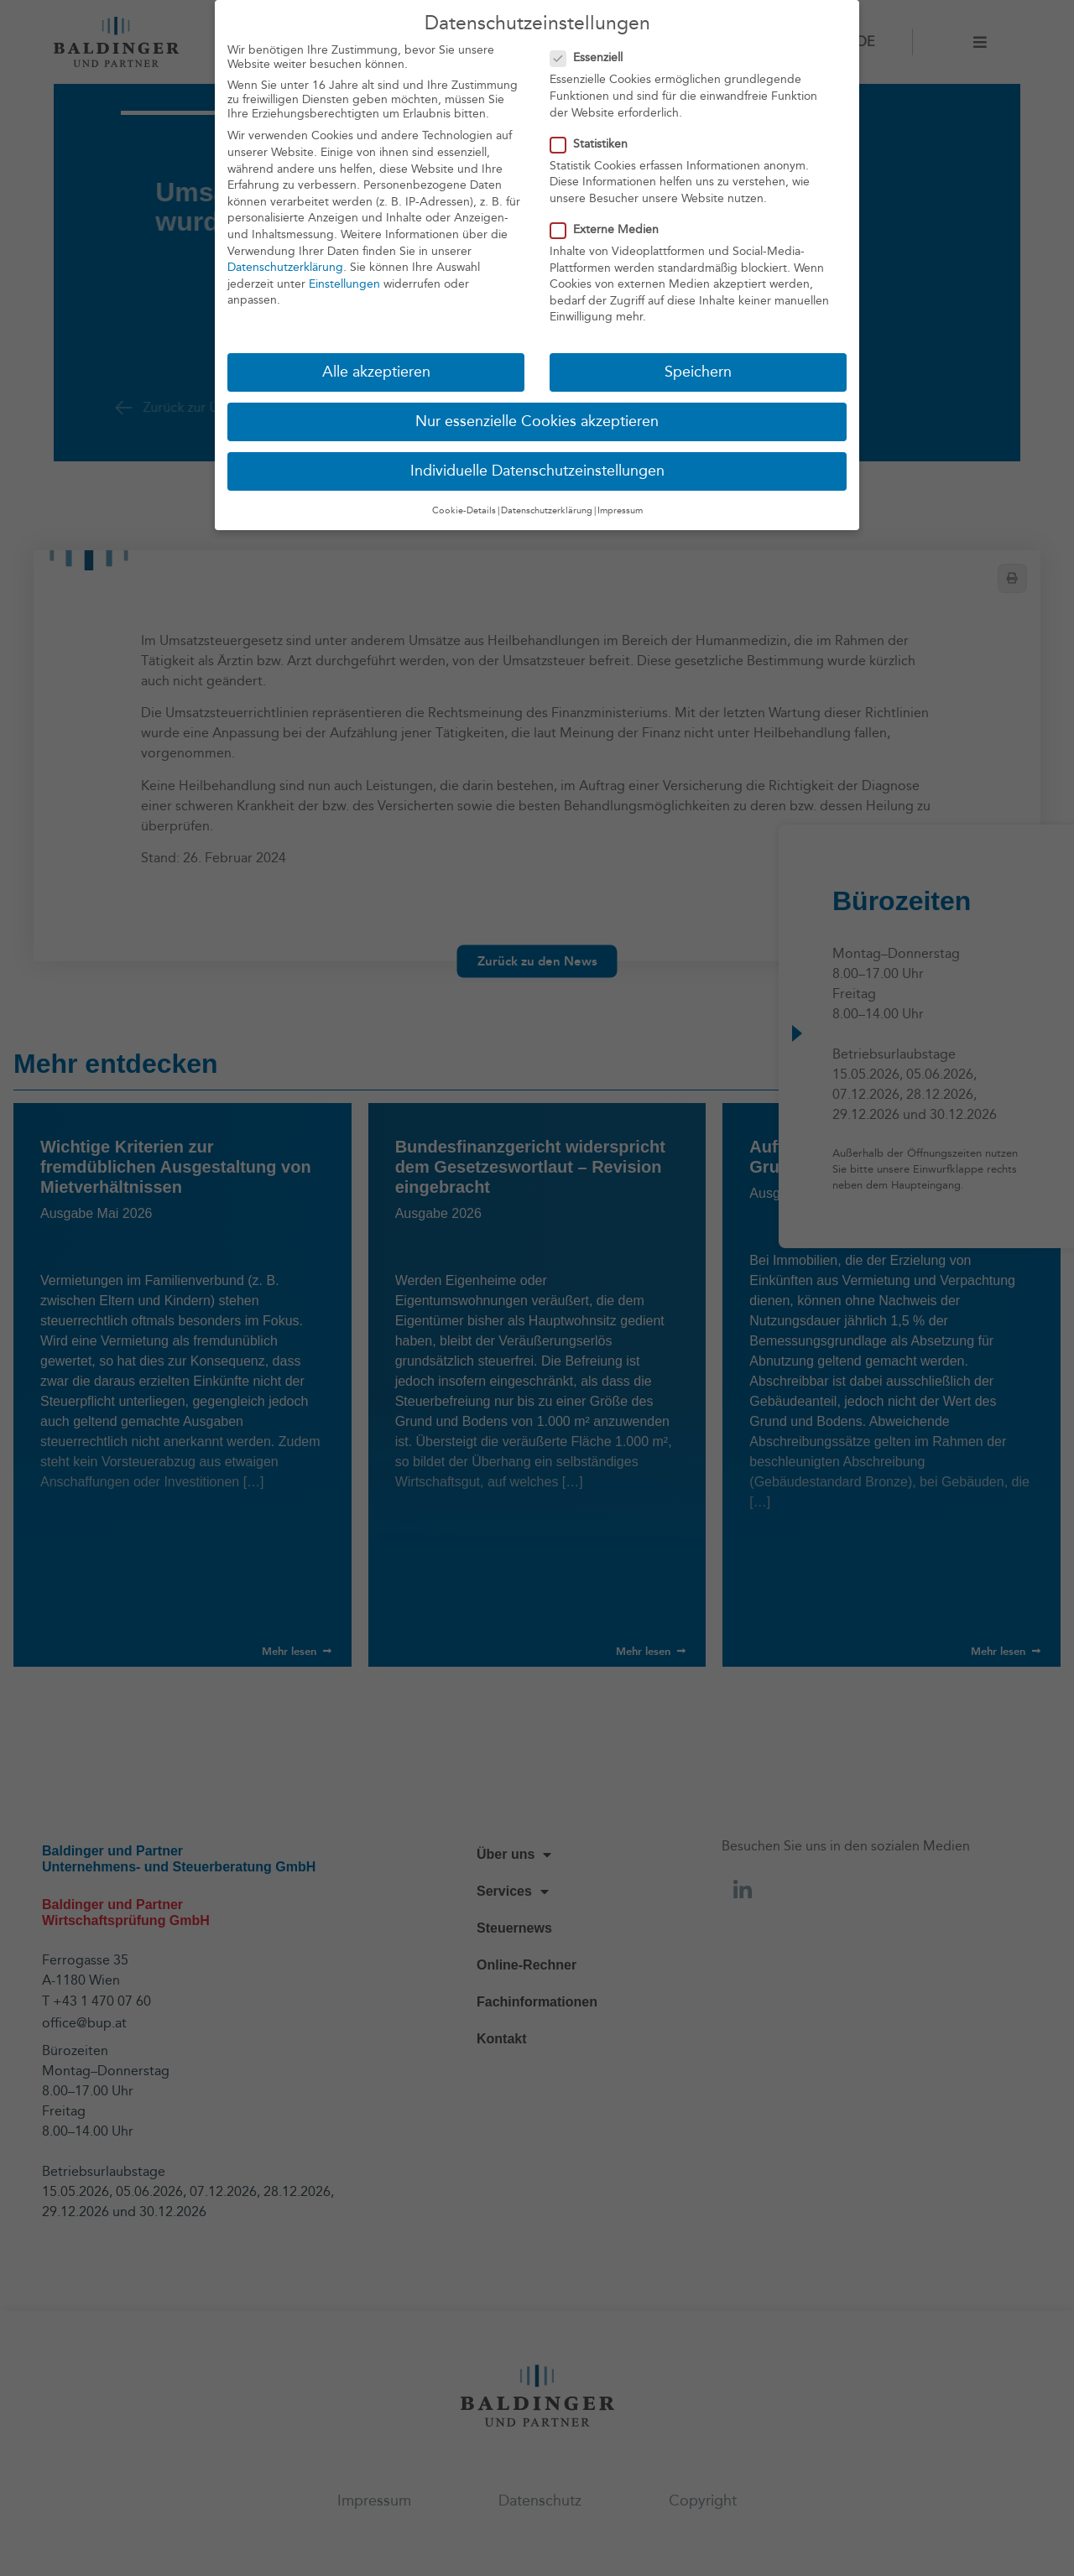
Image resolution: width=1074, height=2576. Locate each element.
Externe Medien (610, 228)
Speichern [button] (698, 371)
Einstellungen (344, 282)
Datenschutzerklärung (285, 266)
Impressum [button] (620, 508)
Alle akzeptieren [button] (376, 371)
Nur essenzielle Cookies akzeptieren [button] (537, 420)
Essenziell (591, 56)
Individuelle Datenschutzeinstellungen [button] (537, 470)
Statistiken (594, 142)
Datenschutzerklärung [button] (546, 508)
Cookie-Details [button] (464, 508)
